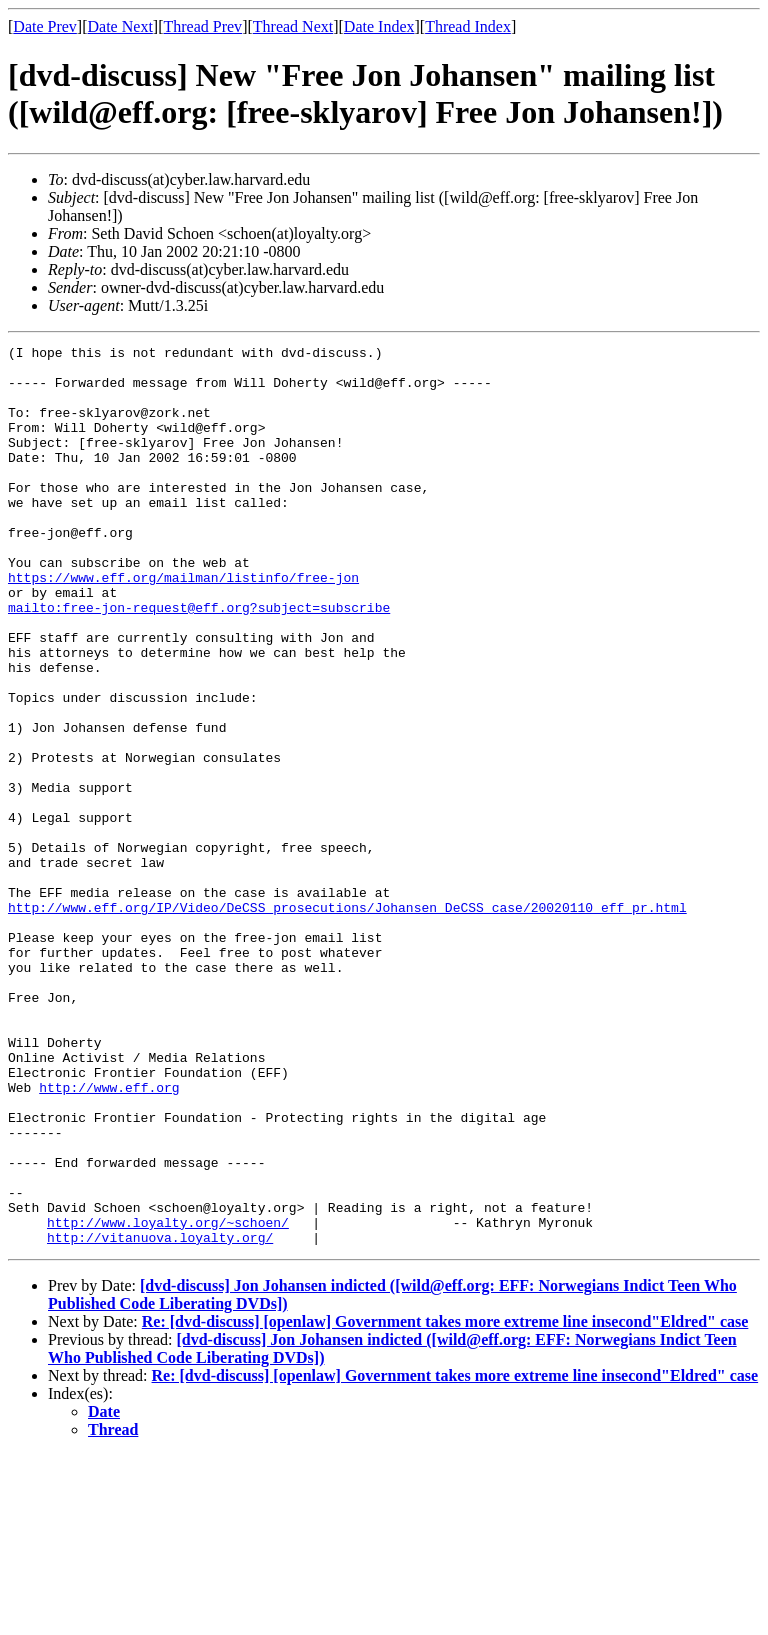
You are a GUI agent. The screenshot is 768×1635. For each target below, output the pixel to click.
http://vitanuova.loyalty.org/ (160, 1417)
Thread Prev (202, 26)
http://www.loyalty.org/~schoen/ (168, 1399)
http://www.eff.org (109, 1237)
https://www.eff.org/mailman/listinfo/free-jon (183, 625)
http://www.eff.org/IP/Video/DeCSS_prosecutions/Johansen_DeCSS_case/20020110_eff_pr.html (347, 1021)
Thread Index (468, 26)
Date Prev (45, 26)
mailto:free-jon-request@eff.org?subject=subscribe (199, 661)
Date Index (379, 26)
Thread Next (293, 26)
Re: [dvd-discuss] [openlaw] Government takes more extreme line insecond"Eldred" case (445, 1501)
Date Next (120, 26)
